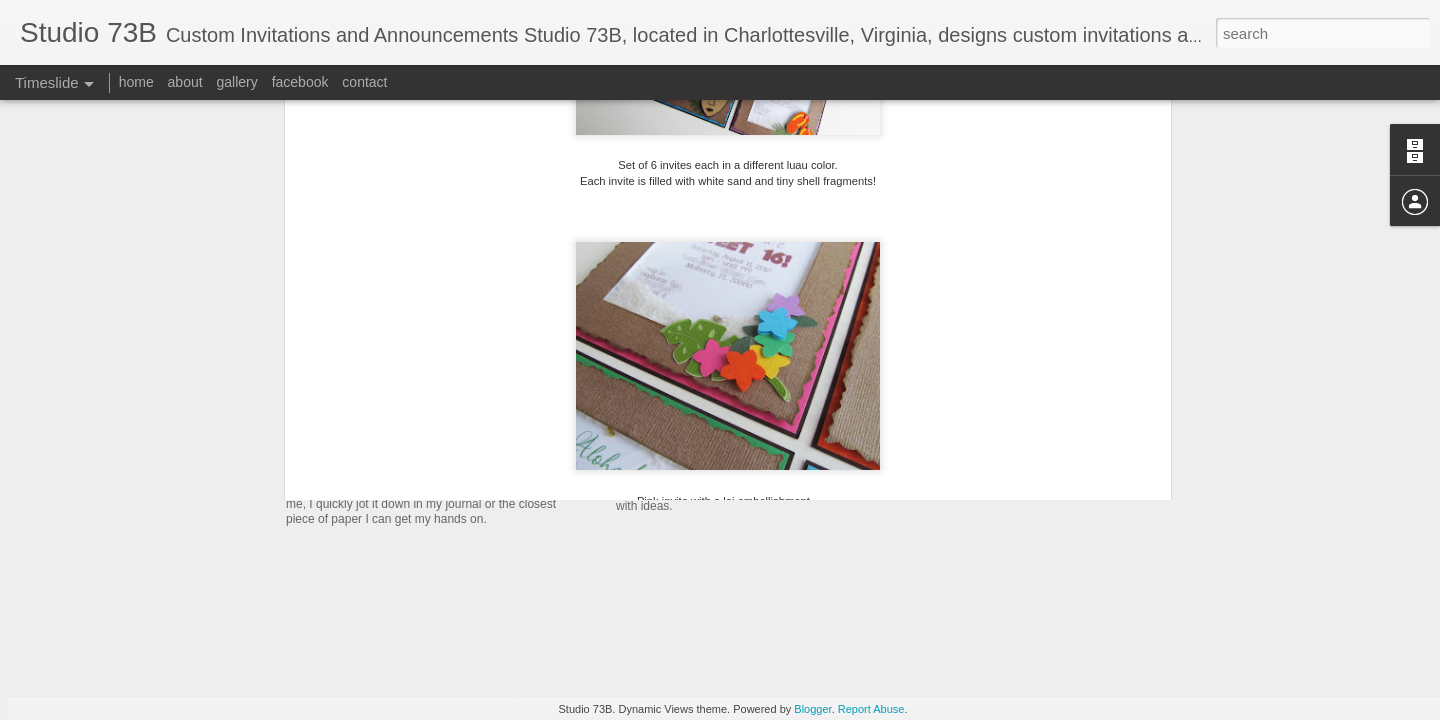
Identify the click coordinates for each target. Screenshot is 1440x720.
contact (364, 82)
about (185, 82)
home (136, 82)
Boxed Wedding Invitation (422, 464)
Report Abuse (871, 709)
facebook (300, 82)
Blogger (812, 709)
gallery (237, 82)
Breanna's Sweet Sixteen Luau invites (767, 426)
